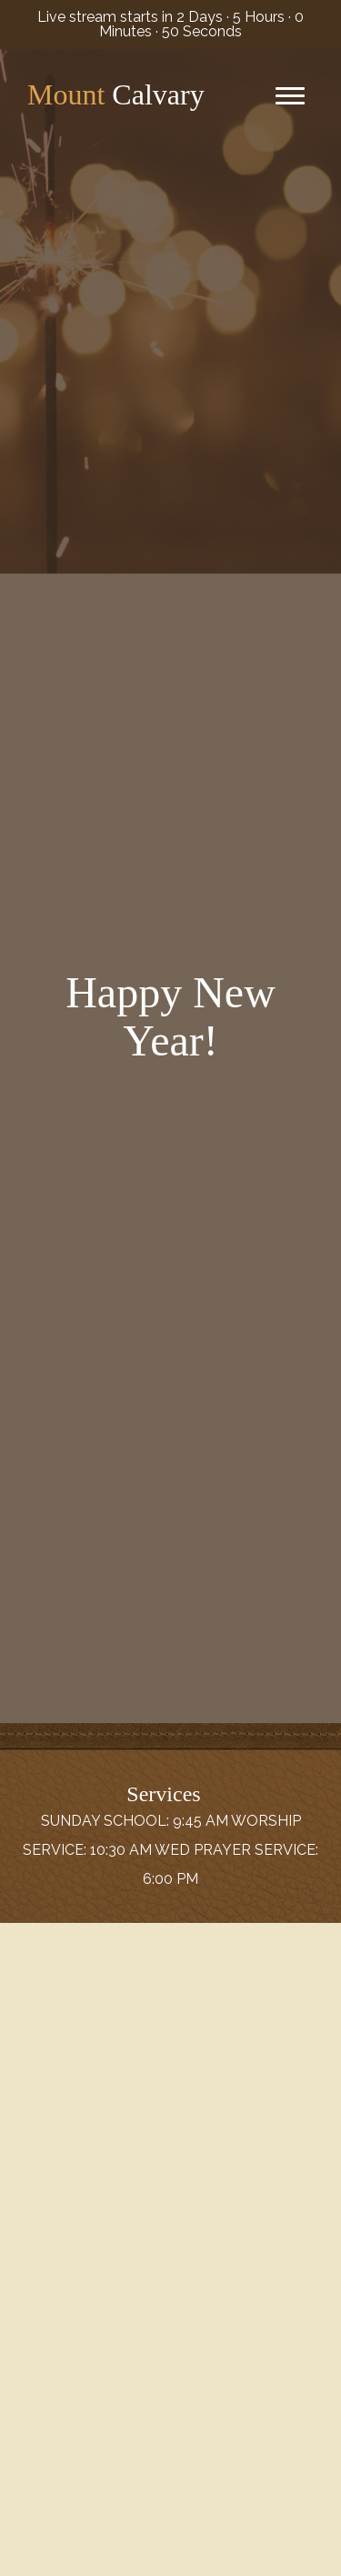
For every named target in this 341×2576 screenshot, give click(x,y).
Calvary (116, 94)
